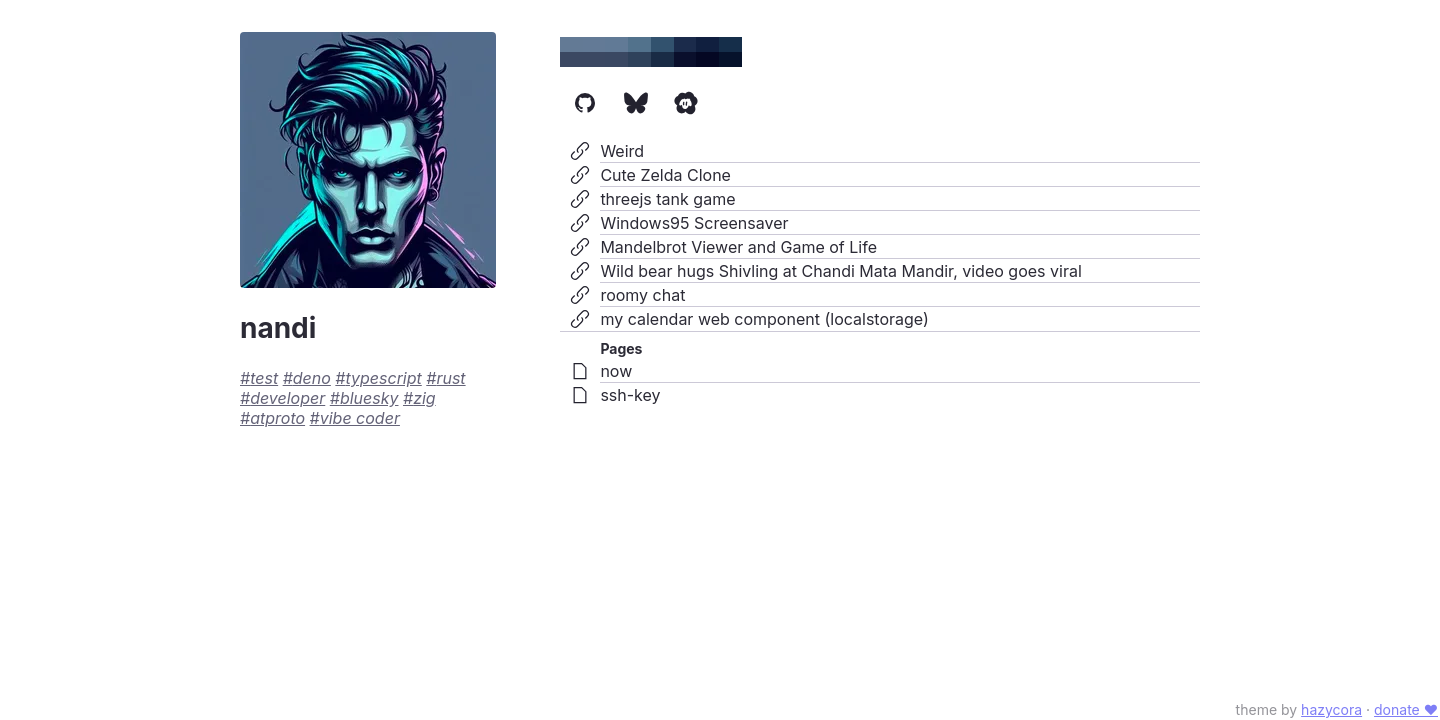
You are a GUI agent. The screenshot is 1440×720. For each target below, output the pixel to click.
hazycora (1331, 709)
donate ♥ (1406, 709)
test (264, 378)
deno (312, 378)
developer (287, 398)
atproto (277, 418)
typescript (384, 378)
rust (450, 378)
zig (424, 398)
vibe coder (360, 418)
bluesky (369, 398)
